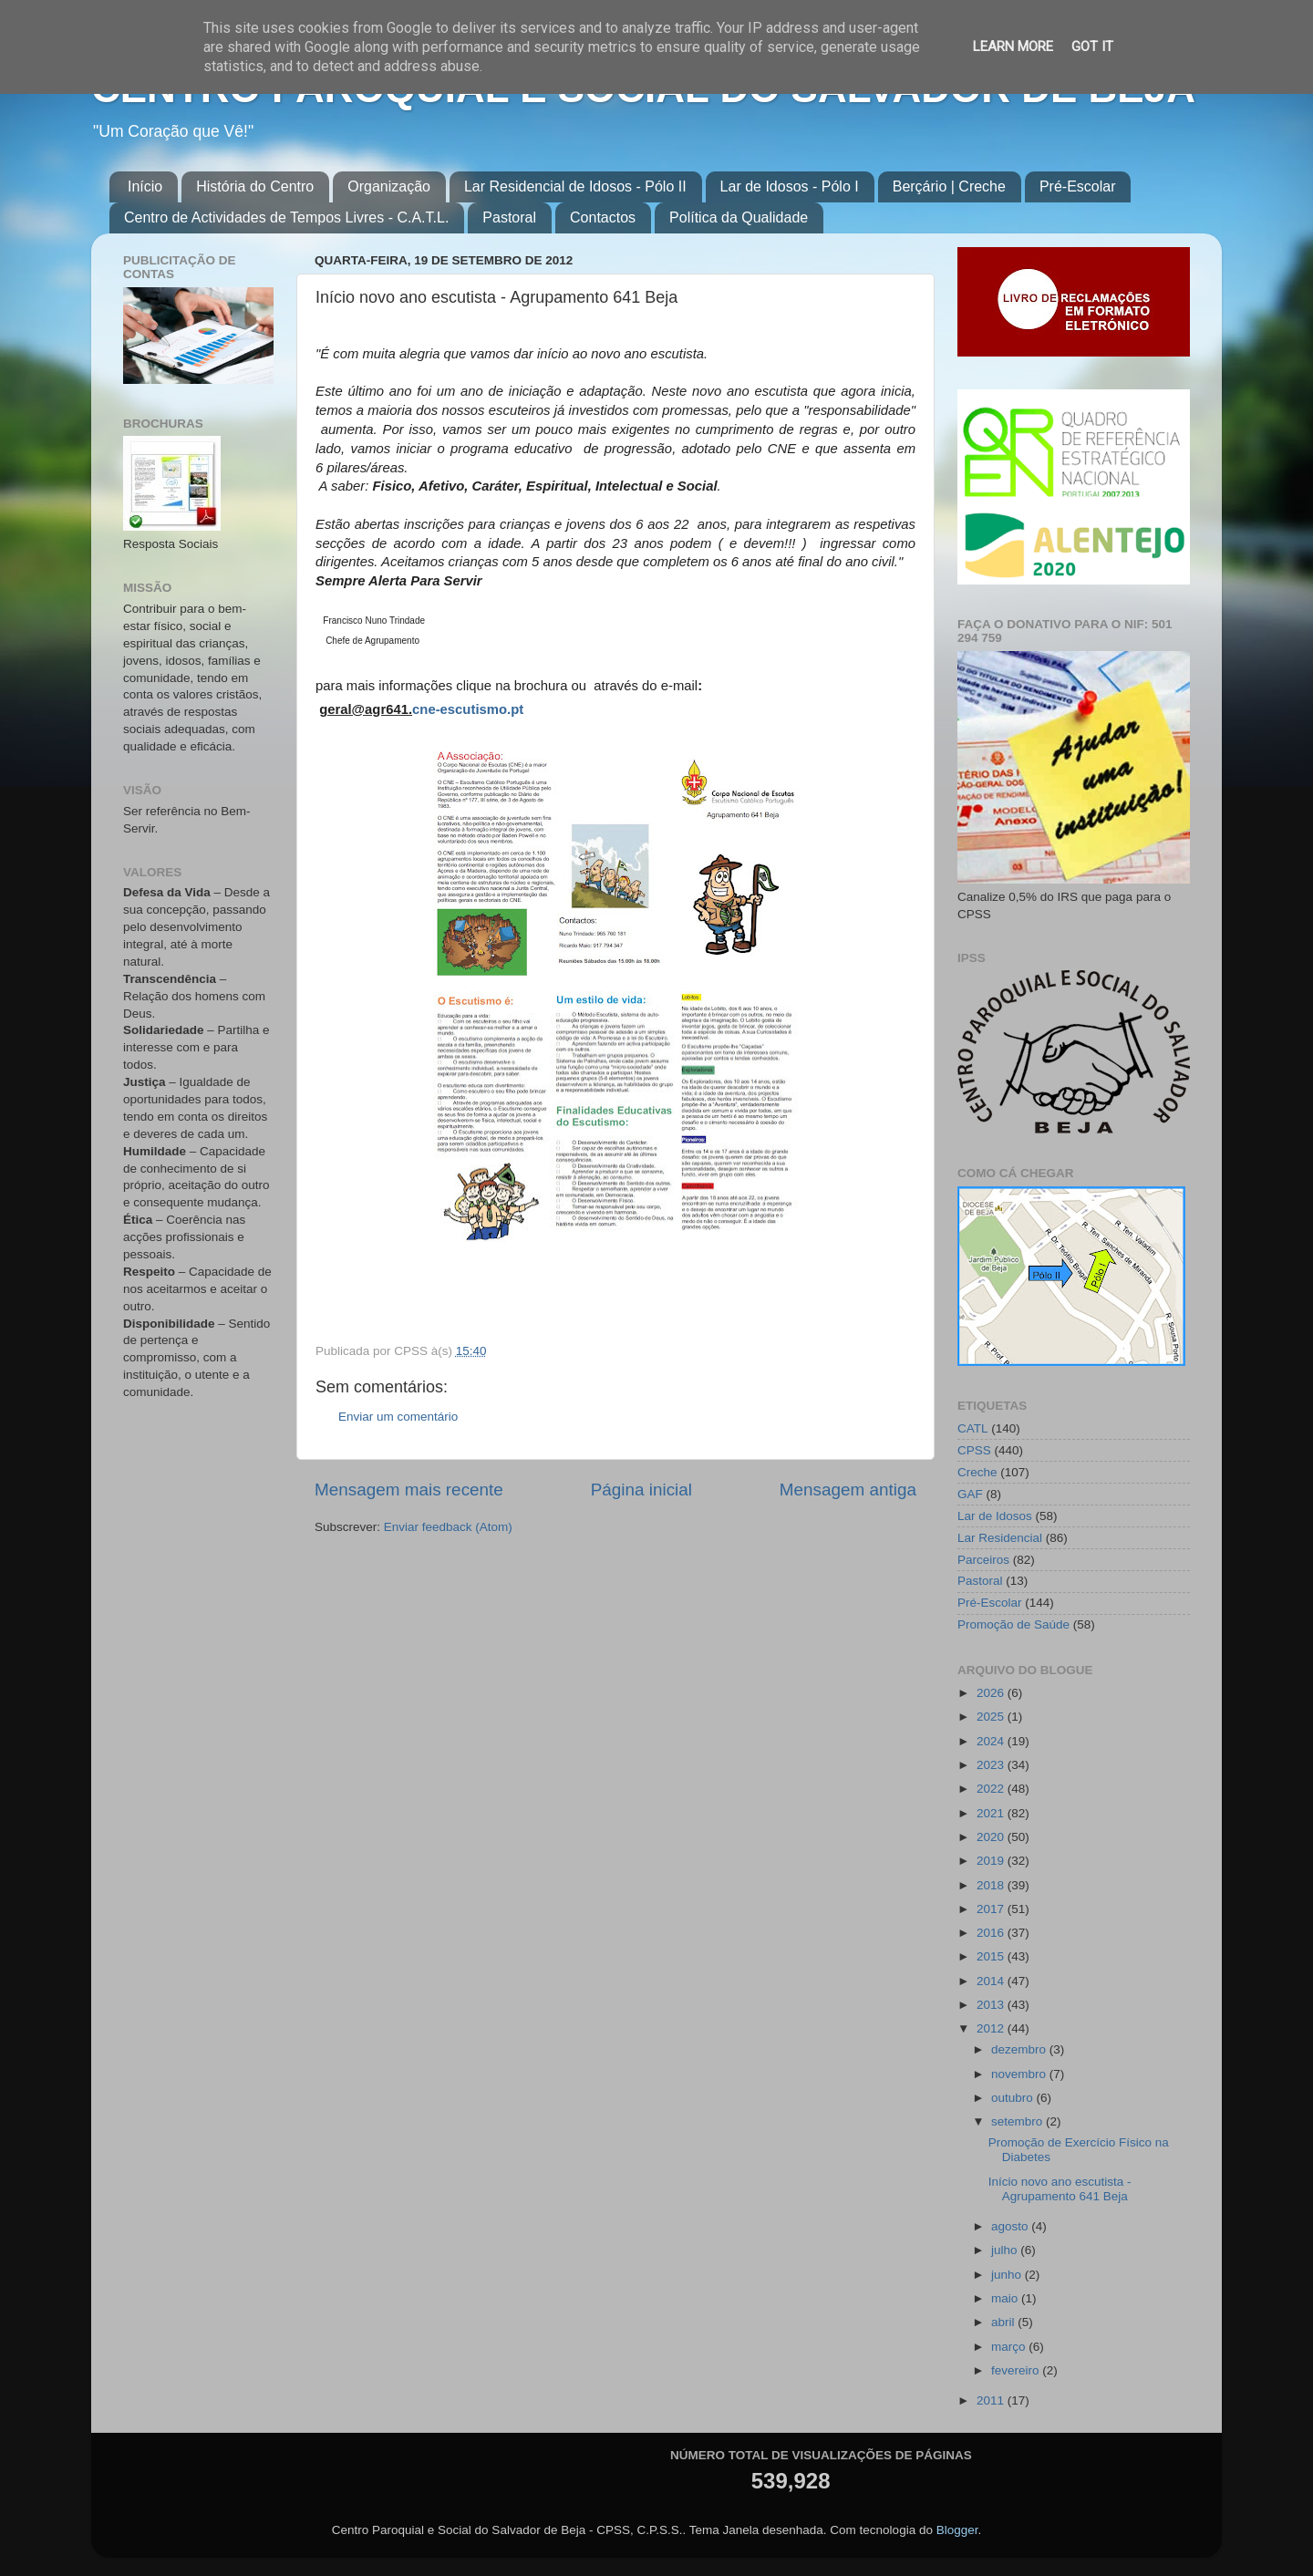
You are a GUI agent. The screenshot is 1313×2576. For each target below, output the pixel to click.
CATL (972, 1428)
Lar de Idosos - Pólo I (789, 186)
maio (1006, 2298)
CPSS (974, 1450)
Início (145, 186)
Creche (977, 1472)
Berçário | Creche (949, 186)
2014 (992, 1981)
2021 (992, 1813)
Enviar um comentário (398, 1416)
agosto (1011, 2226)
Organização (388, 186)
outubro (1014, 2098)
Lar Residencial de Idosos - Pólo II (575, 186)
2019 (992, 1860)
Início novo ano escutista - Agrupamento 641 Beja (1060, 2189)
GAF (970, 1494)
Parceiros (983, 1560)
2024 (992, 1741)
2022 (992, 1788)
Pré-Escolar (1077, 186)
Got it (1092, 46)
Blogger (957, 2530)
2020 (992, 1837)
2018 (992, 1885)
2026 (992, 1693)
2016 (992, 1933)
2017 (992, 1909)
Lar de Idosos (994, 1516)
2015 (992, 1956)
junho (1008, 2274)
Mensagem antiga (848, 1489)
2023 (992, 1765)
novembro (1020, 2074)
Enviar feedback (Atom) (448, 1527)
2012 (992, 2028)
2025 (992, 1716)
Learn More (1013, 46)
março (1010, 2347)
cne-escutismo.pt (467, 709)
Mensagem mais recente (409, 1489)
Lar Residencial (999, 1538)
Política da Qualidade (738, 217)
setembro (1018, 2121)
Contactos (603, 217)
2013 (992, 2005)
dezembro (1020, 2049)
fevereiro (1016, 2370)
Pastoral (509, 217)
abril (1004, 2322)
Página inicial (641, 1489)
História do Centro (255, 186)
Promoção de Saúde (1013, 1624)
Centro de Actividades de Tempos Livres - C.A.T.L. (286, 217)
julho (1005, 2250)
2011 (992, 2400)
